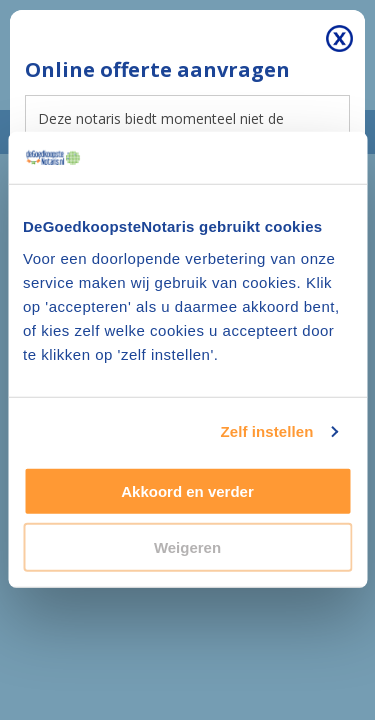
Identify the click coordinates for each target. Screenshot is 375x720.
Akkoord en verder (187, 491)
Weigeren (187, 547)
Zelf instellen (266, 431)
